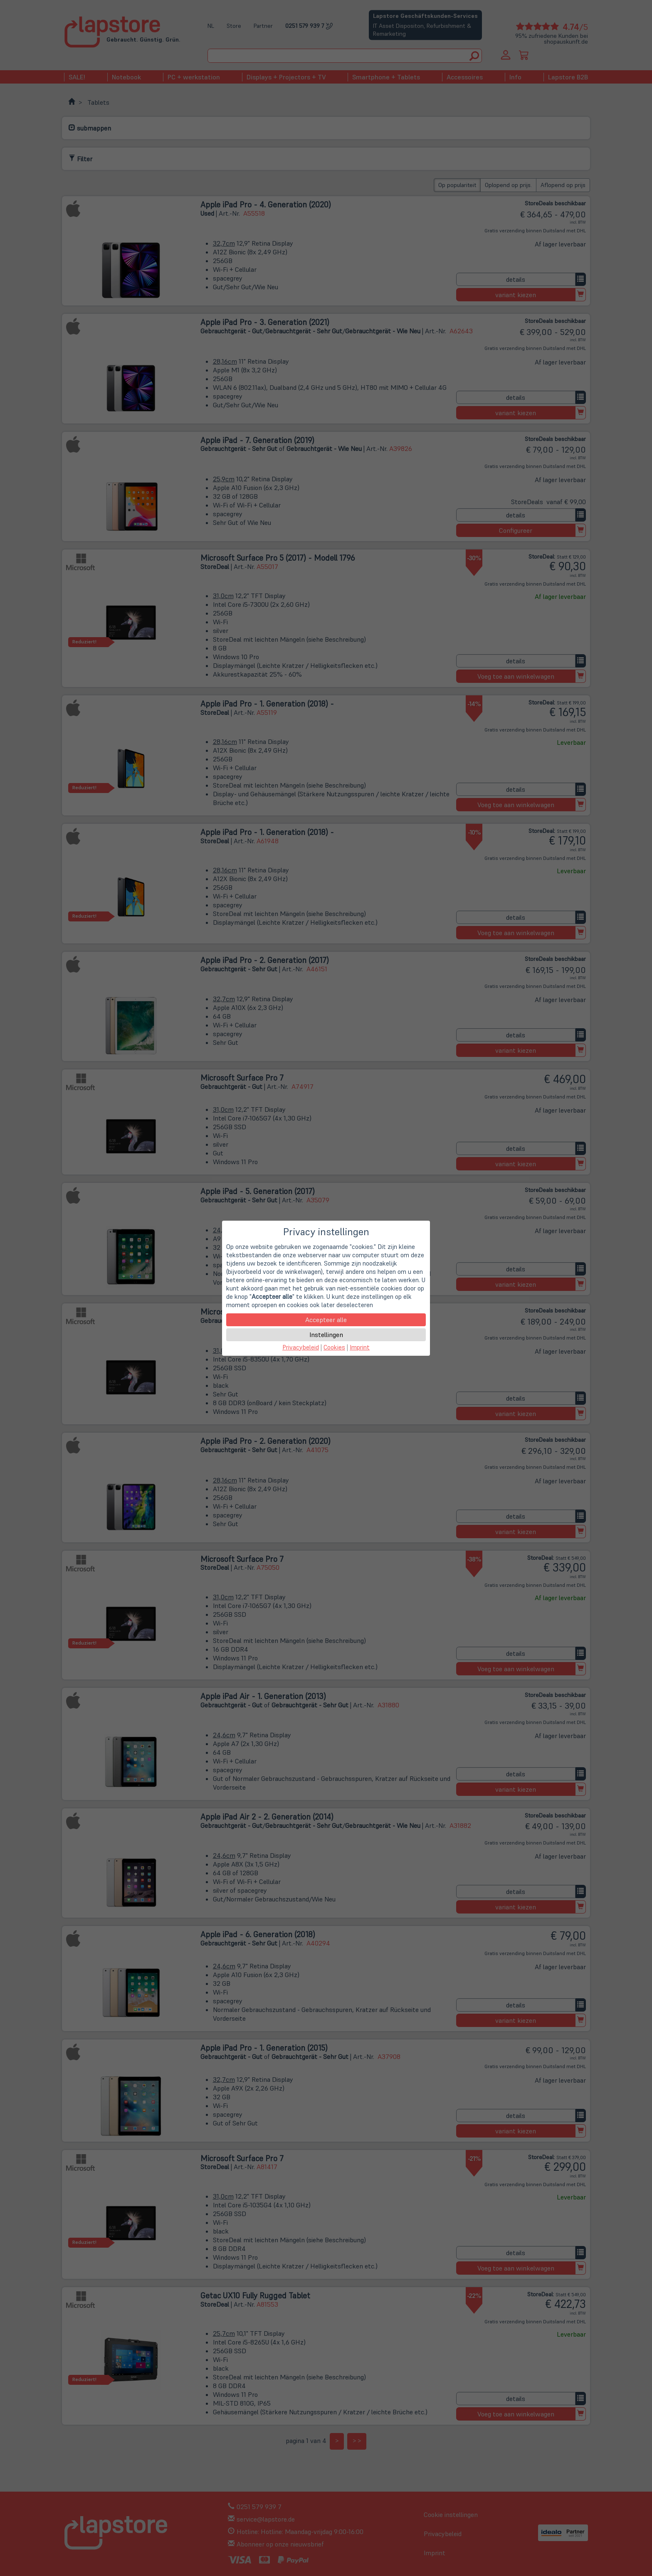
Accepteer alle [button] (326, 1319)
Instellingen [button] (326, 1334)
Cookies (334, 1347)
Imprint (360, 1347)
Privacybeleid (300, 1347)
